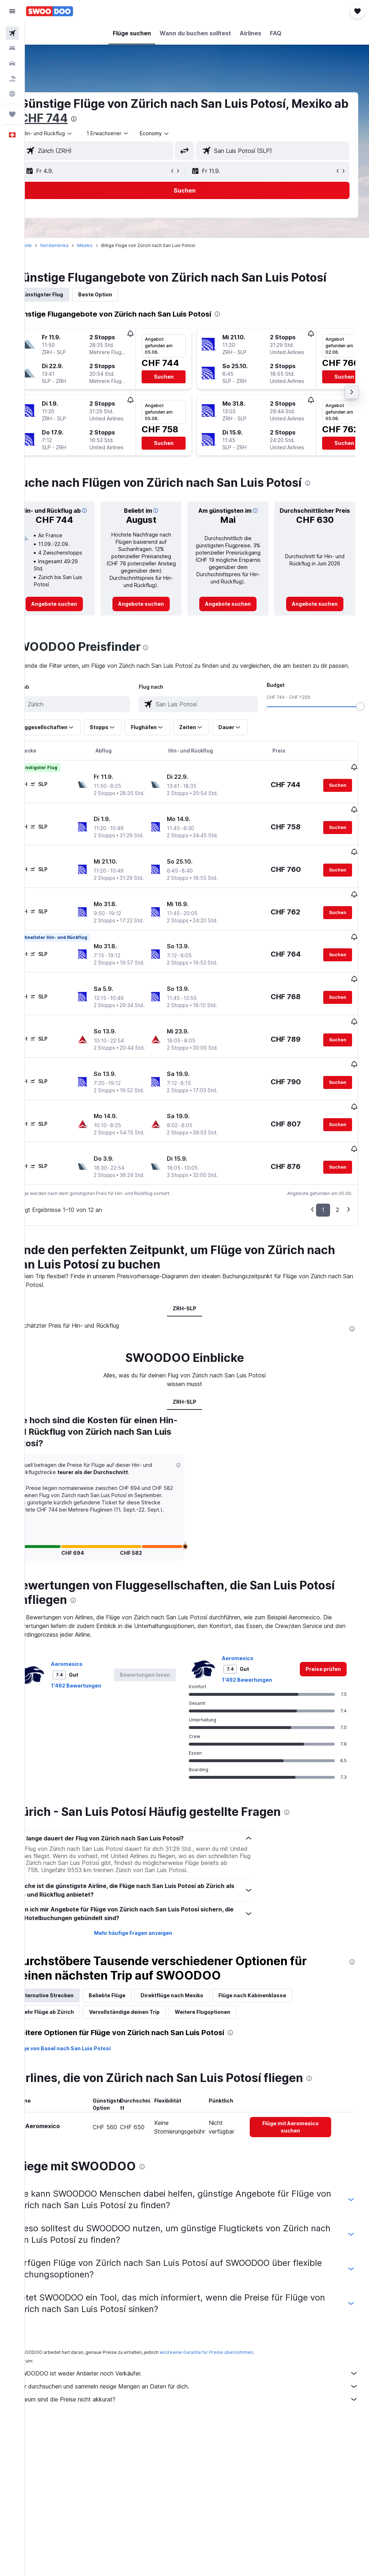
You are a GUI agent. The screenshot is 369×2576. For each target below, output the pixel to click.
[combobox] (180, 133)
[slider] (360, 723)
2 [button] (337, 1250)
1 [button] (323, 1250)
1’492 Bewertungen (101, 1733)
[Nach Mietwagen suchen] (12, 63)
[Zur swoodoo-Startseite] (49, 11)
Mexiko (109, 245)
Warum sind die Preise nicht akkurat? (200, 2447)
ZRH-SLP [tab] (197, 1349)
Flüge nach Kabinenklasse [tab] (277, 2043)
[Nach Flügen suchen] (12, 33)
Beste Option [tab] (120, 294)
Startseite (46, 245)
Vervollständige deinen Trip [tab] (149, 2060)
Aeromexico (91, 1712)
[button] (12, 11)
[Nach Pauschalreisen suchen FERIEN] (12, 78)
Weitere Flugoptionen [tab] (227, 2060)
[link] (76, 612)
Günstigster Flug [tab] (66, 294)
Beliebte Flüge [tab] (132, 2043)
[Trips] (12, 114)
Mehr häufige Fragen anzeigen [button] (149, 1981)
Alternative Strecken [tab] (71, 2043)
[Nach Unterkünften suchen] (12, 48)
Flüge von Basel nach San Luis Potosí (87, 2096)
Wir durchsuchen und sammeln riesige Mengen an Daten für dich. (200, 2434)
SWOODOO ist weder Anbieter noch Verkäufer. (200, 2421)
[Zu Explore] (12, 94)
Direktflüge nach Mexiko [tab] (196, 2043)
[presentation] (158, 119)
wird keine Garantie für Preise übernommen (231, 2400)
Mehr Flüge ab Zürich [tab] (72, 2060)
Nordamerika (79, 245)
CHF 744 (128, 118)
